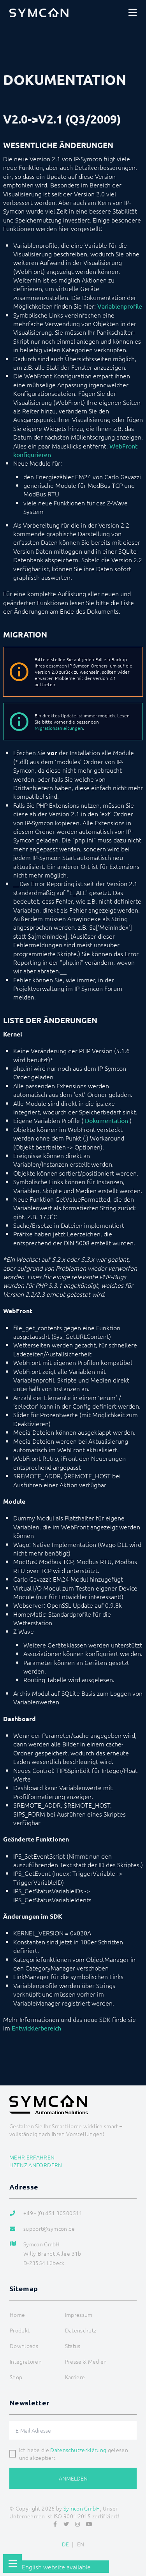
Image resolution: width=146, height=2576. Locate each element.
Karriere (75, 2377)
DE (65, 2544)
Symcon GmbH (81, 2508)
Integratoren (26, 2361)
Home (17, 2314)
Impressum (79, 2314)
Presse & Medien (86, 2361)
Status (73, 2346)
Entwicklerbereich (36, 2028)
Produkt (20, 2330)
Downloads (24, 2346)
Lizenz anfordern (35, 2165)
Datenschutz (81, 2330)
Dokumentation (106, 1120)
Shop (16, 2377)
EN (80, 2544)
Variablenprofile (119, 306)
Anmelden (73, 2478)
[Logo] (39, 12)
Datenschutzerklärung (78, 2450)
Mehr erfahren (32, 2157)
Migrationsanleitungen (59, 728)
